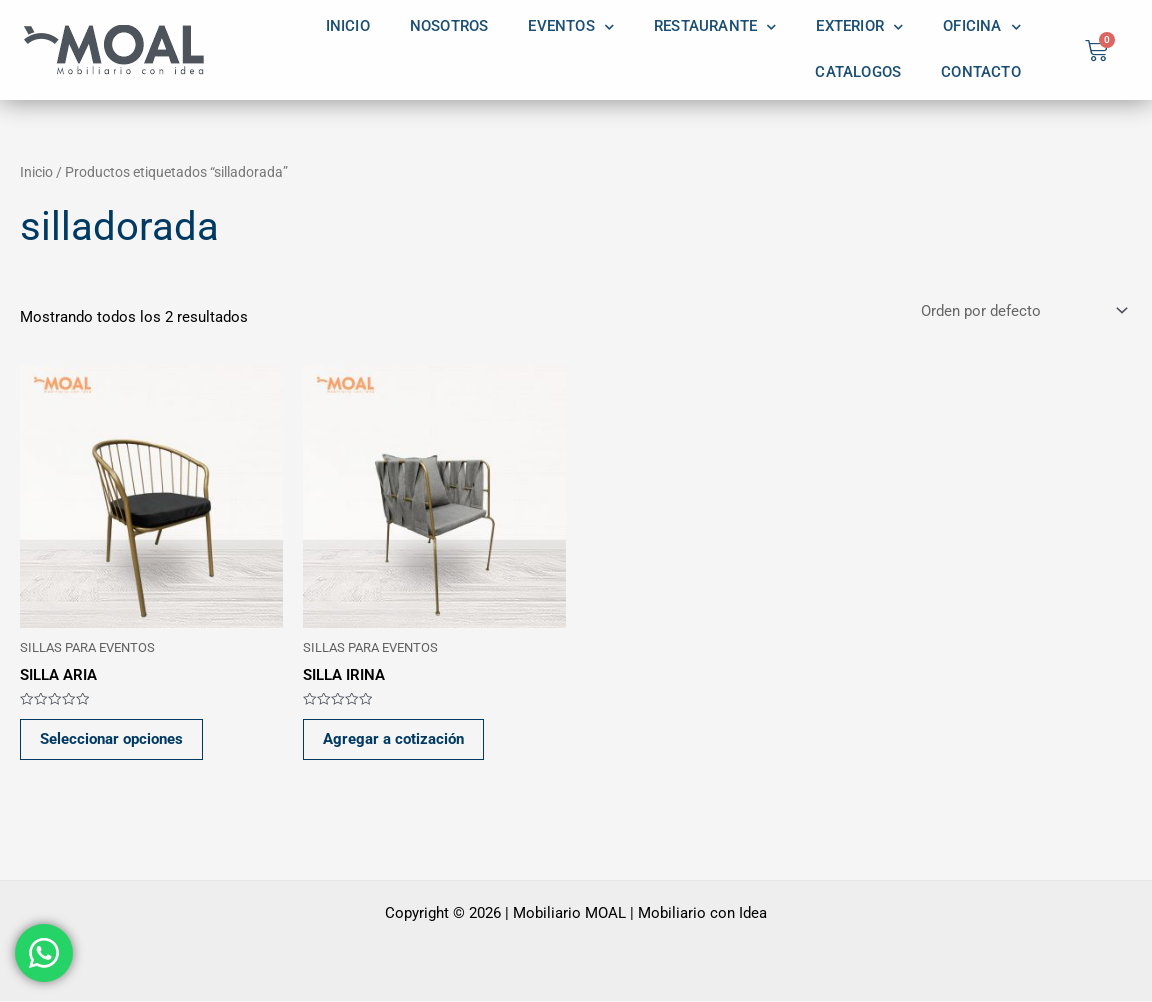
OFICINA (982, 27)
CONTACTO (981, 72)
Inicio (36, 172)
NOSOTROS (449, 26)
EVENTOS (571, 27)
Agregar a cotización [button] (394, 740)
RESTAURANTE (715, 27)
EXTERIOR (859, 27)
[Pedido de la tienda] (1022, 311)
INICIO (348, 26)
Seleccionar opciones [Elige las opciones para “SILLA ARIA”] (112, 740)
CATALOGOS (858, 72)
